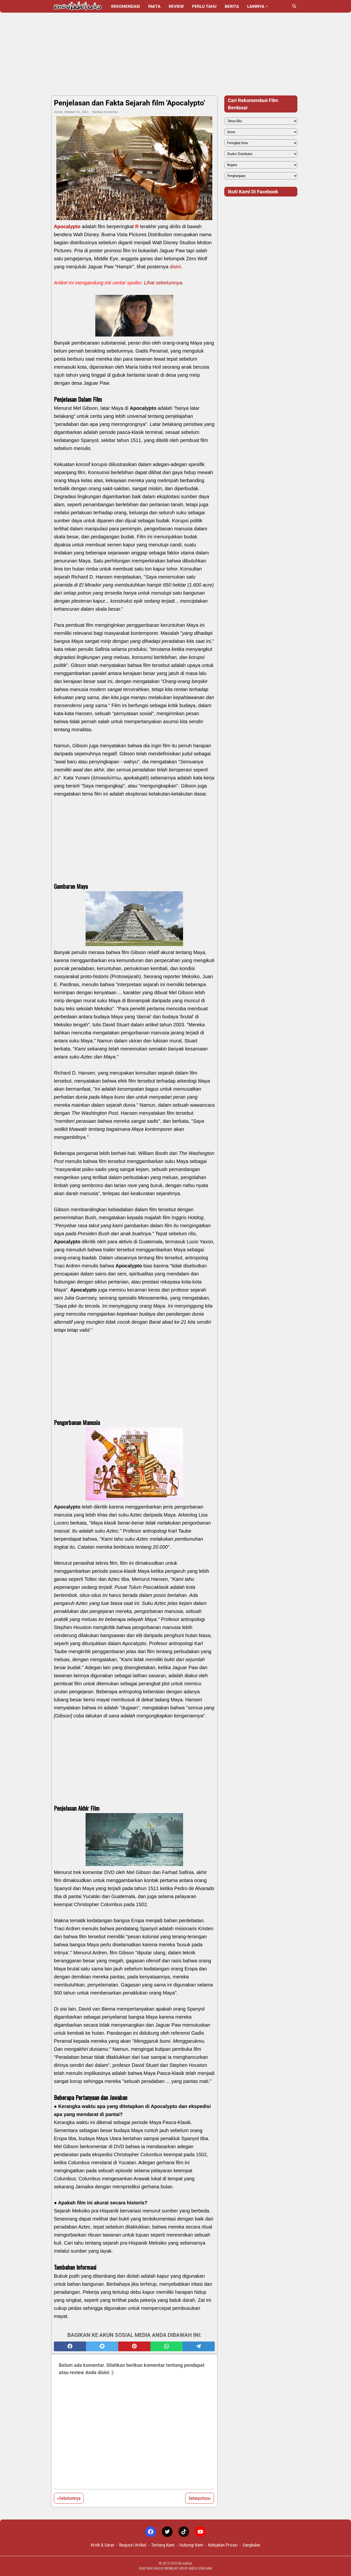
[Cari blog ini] (294, 6)
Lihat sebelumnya (163, 282)
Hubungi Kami (191, 2545)
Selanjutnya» (199, 2498)
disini (175, 266)
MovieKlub (185, 2563)
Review (176, 6)
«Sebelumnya (68, 2498)
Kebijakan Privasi (223, 2545)
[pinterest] (134, 2346)
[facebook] (70, 2346)
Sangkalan (251, 2545)
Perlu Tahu (204, 6)
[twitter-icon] (167, 2531)
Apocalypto (67, 226)
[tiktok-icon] (183, 2531)
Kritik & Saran (102, 2545)
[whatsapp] (166, 2346)
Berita (232, 6)
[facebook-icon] (150, 2531)
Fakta (154, 6)
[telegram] (199, 2346)
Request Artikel (132, 2545)
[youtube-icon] (200, 2531)
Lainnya (255, 6)
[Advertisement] (175, 54)
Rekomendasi (125, 6)
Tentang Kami (163, 2545)
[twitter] (102, 2346)
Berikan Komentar (105, 112)
